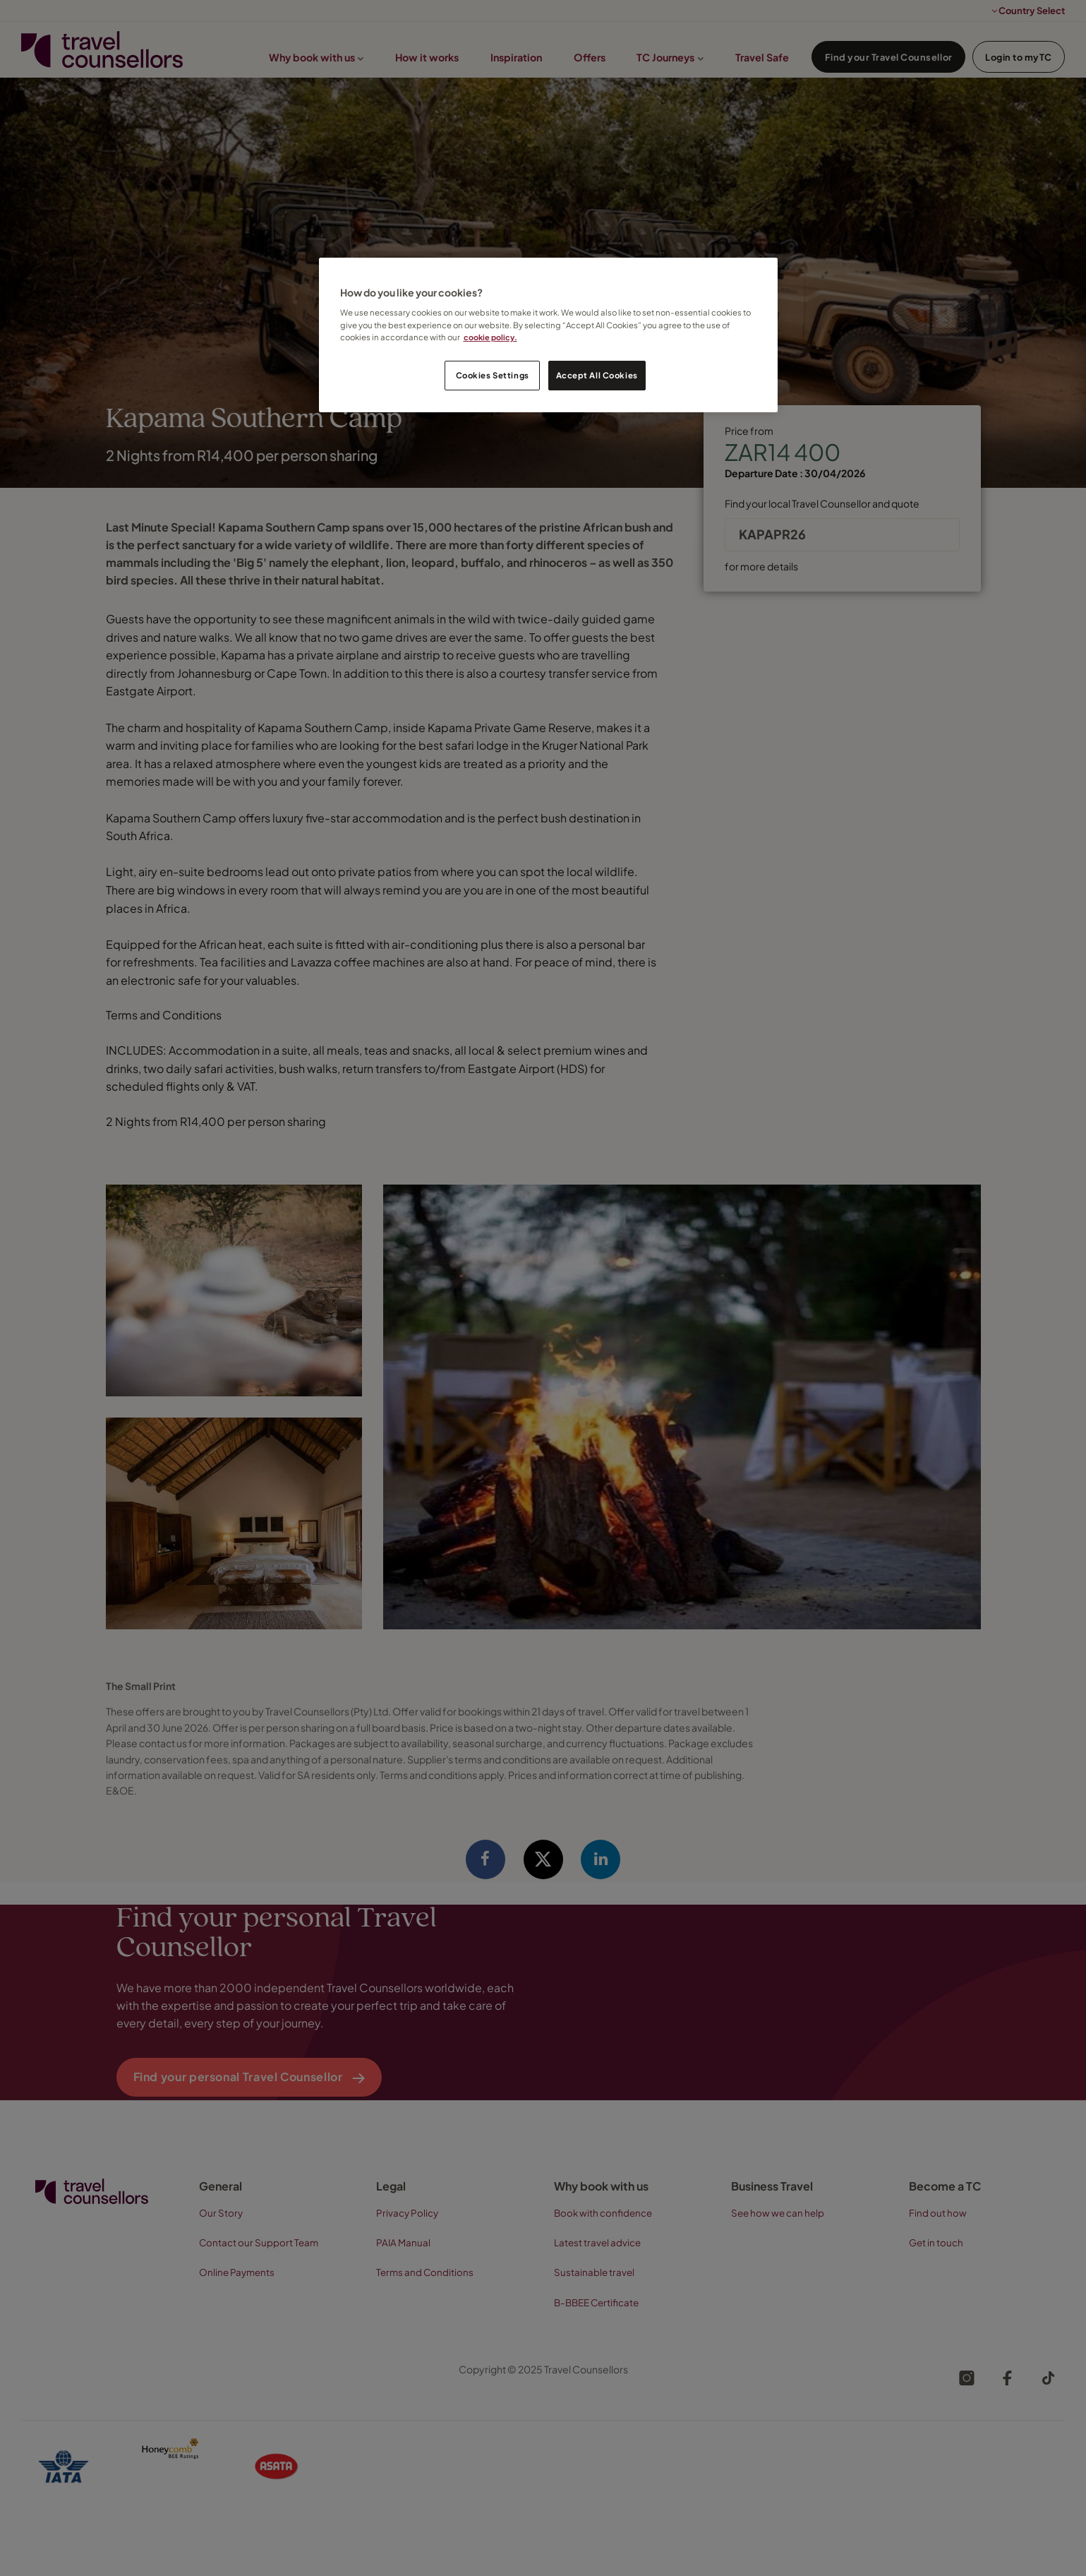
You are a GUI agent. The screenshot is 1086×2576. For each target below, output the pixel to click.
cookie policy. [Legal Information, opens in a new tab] (491, 337)
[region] (548, 335)
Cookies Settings (492, 375)
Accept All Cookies (597, 375)
